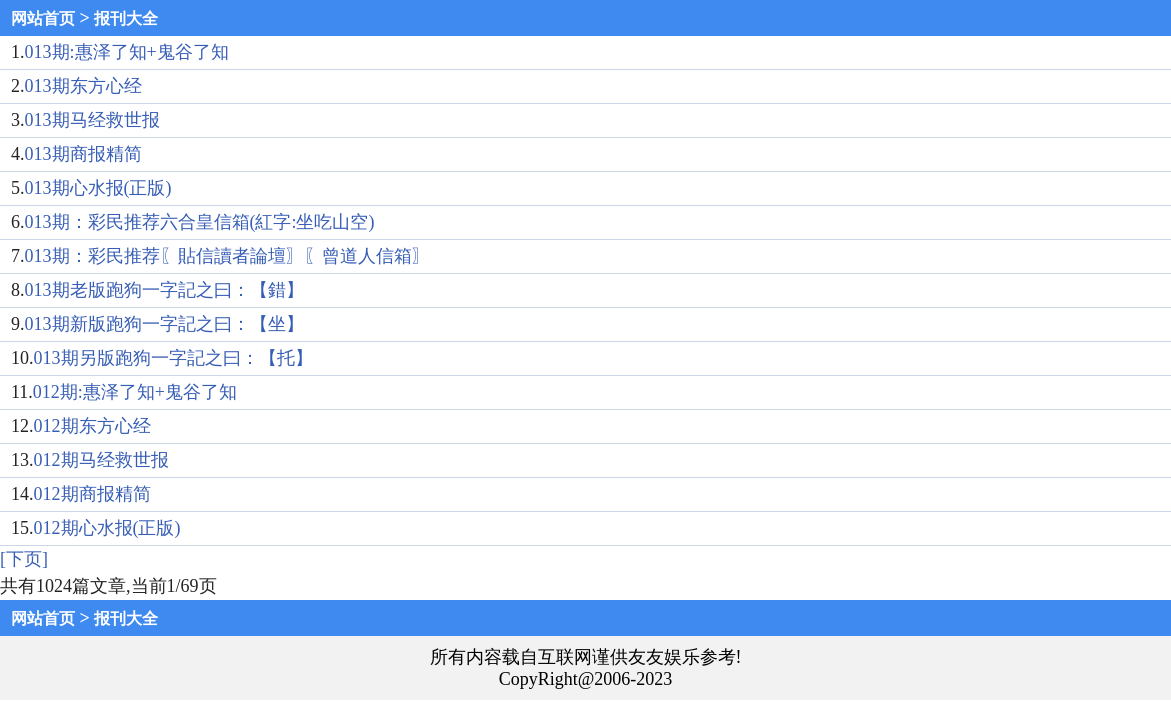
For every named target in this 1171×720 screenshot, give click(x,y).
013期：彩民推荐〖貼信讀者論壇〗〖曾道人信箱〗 (227, 256)
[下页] (24, 559)
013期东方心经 (83, 86)
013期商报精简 (83, 154)
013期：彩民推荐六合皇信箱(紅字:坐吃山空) (200, 222)
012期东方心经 (92, 426)
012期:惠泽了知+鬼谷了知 (135, 392)
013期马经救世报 (92, 120)
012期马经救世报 (101, 460)
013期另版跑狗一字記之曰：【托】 (173, 358)
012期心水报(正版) (107, 528)
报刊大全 (126, 18)
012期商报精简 (92, 494)
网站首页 (43, 18)
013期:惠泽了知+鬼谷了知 (127, 52)
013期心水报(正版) (98, 188)
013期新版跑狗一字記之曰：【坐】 (164, 324)
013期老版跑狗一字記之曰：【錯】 (164, 290)
